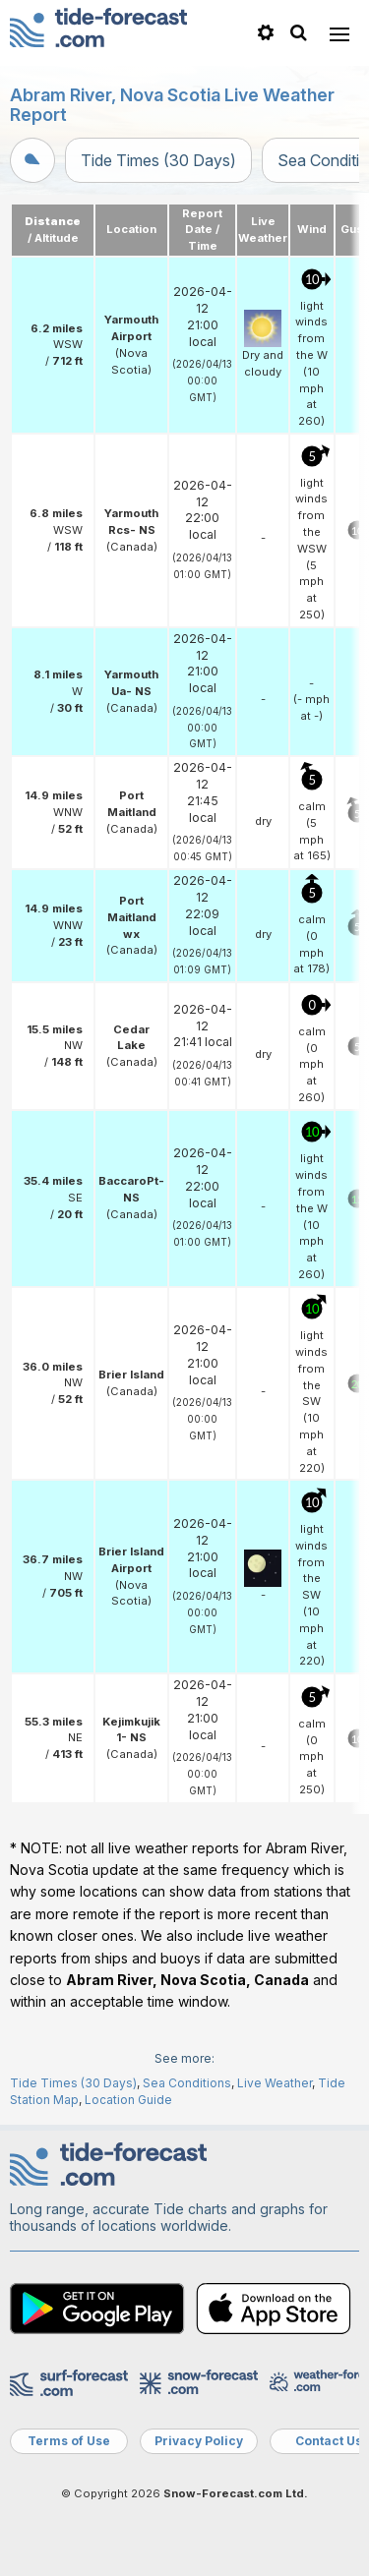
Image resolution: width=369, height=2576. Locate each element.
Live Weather (274, 2083)
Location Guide (128, 2099)
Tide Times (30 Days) (158, 160)
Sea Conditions (187, 2083)
